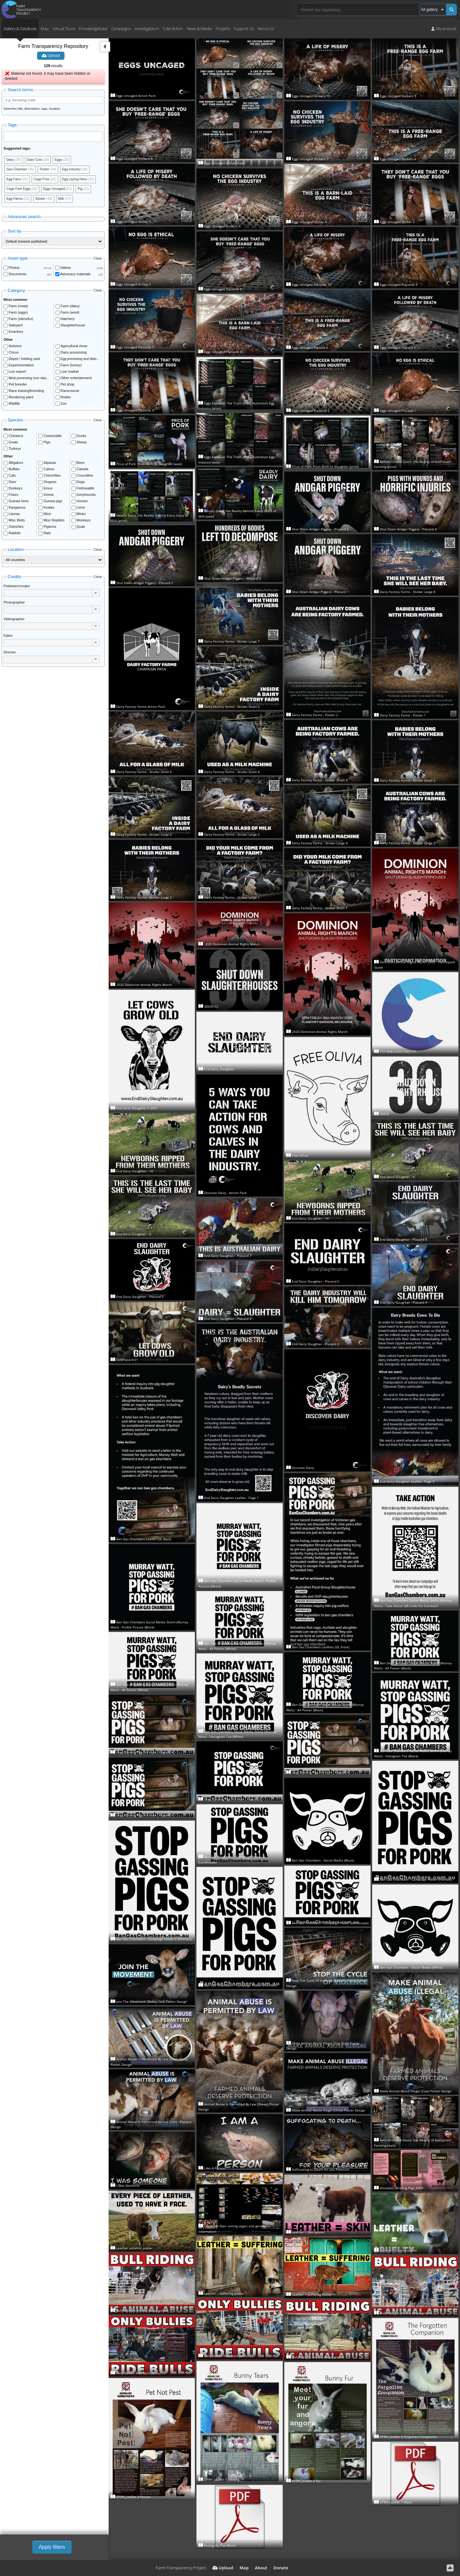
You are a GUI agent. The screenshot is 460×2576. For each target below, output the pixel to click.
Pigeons (49, 529)
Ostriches (16, 529)
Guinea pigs (52, 503)
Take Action (173, 28)
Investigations (147, 28)
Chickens (16, 438)
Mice (47, 516)
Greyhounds (86, 497)
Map (45, 28)
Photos (14, 269)
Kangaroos (17, 509)
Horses (82, 503)
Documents (18, 276)
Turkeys (15, 450)
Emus (47, 490)
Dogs (81, 484)
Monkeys (84, 522)
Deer (12, 484)
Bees (81, 465)
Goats (13, 444)
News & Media (199, 28)
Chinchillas (51, 478)
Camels (82, 471)
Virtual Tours (63, 28)
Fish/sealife (86, 490)
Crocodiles (85, 478)
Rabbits (14, 535)
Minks (81, 516)
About (261, 2568)
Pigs (46, 444)
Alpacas (49, 465)
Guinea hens (18, 503)
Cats (12, 478)
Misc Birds (17, 522)
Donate (280, 2568)
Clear (98, 260)
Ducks (82, 438)
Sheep (82, 444)
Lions (81, 509)
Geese (48, 497)
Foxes (13, 497)
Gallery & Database (20, 28)
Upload (51, 55)
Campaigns (121, 28)
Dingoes (49, 484)
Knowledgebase (93, 28)
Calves (48, 471)
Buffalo (14, 471)
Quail (81, 529)
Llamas (14, 516)
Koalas (48, 509)
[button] (96, 595)
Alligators (16, 465)
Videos (65, 269)
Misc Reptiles (53, 522)
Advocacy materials (75, 276)
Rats (47, 535)
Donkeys (15, 490)
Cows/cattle (52, 438)
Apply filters (52, 2547)
